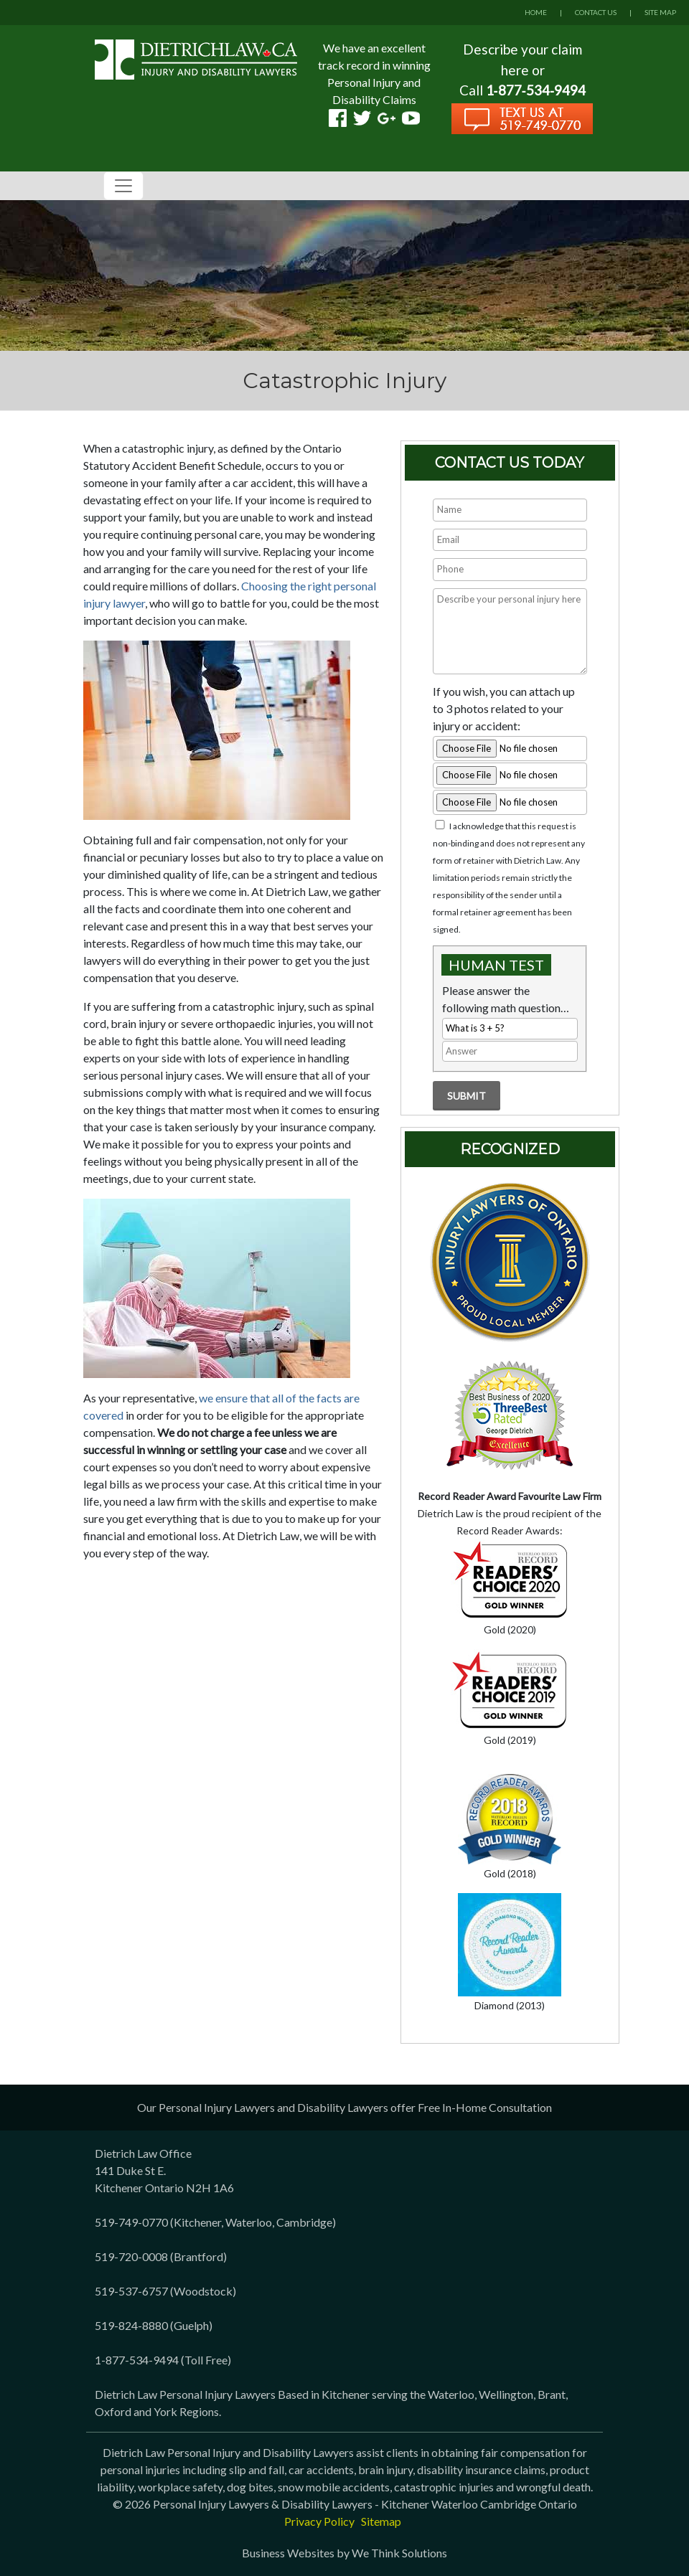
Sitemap (381, 2521)
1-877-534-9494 (137, 2360)
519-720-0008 (131, 2256)
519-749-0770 (131, 2222)
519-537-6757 (131, 2291)
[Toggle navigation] (123, 185)
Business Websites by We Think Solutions (344, 2553)
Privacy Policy (319, 2521)
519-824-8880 (131, 2325)
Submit (466, 1096)
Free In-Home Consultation (485, 2107)
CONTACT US (596, 12)
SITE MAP (660, 12)
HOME (536, 12)
